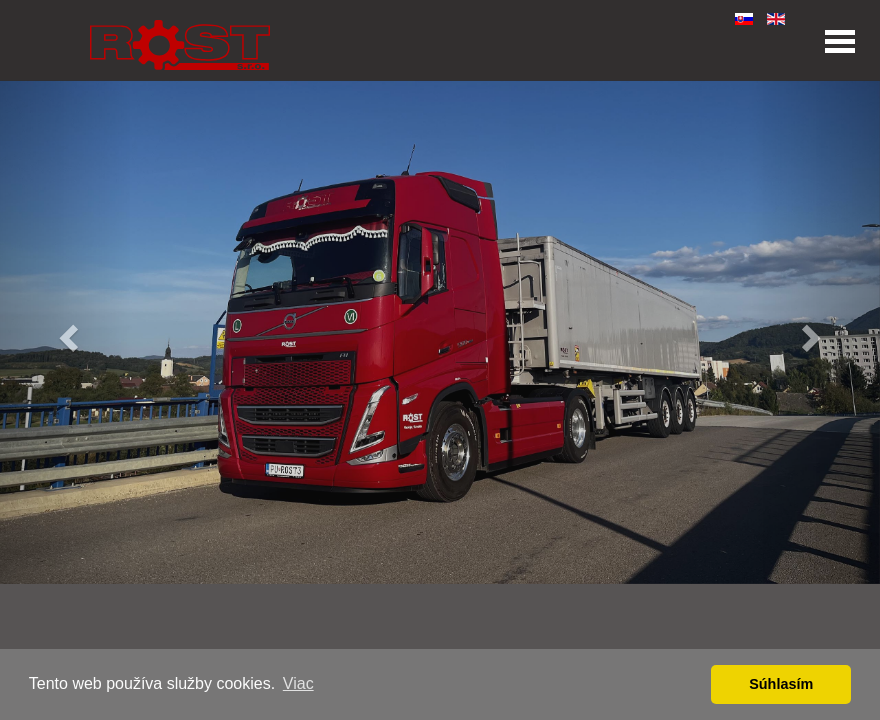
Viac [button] (298, 683)
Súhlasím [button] (781, 684)
